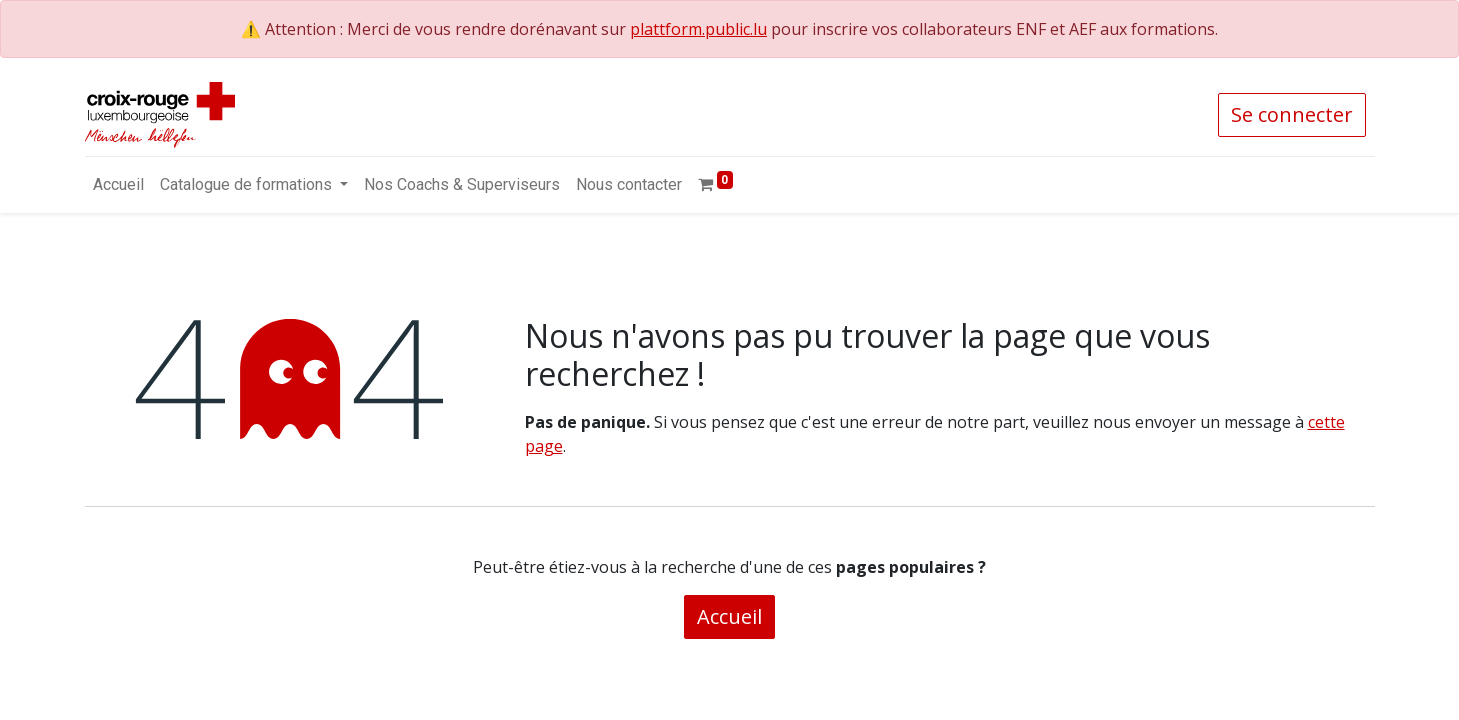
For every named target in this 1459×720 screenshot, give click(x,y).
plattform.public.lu (698, 29)
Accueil (729, 616)
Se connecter (1292, 114)
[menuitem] (118, 185)
